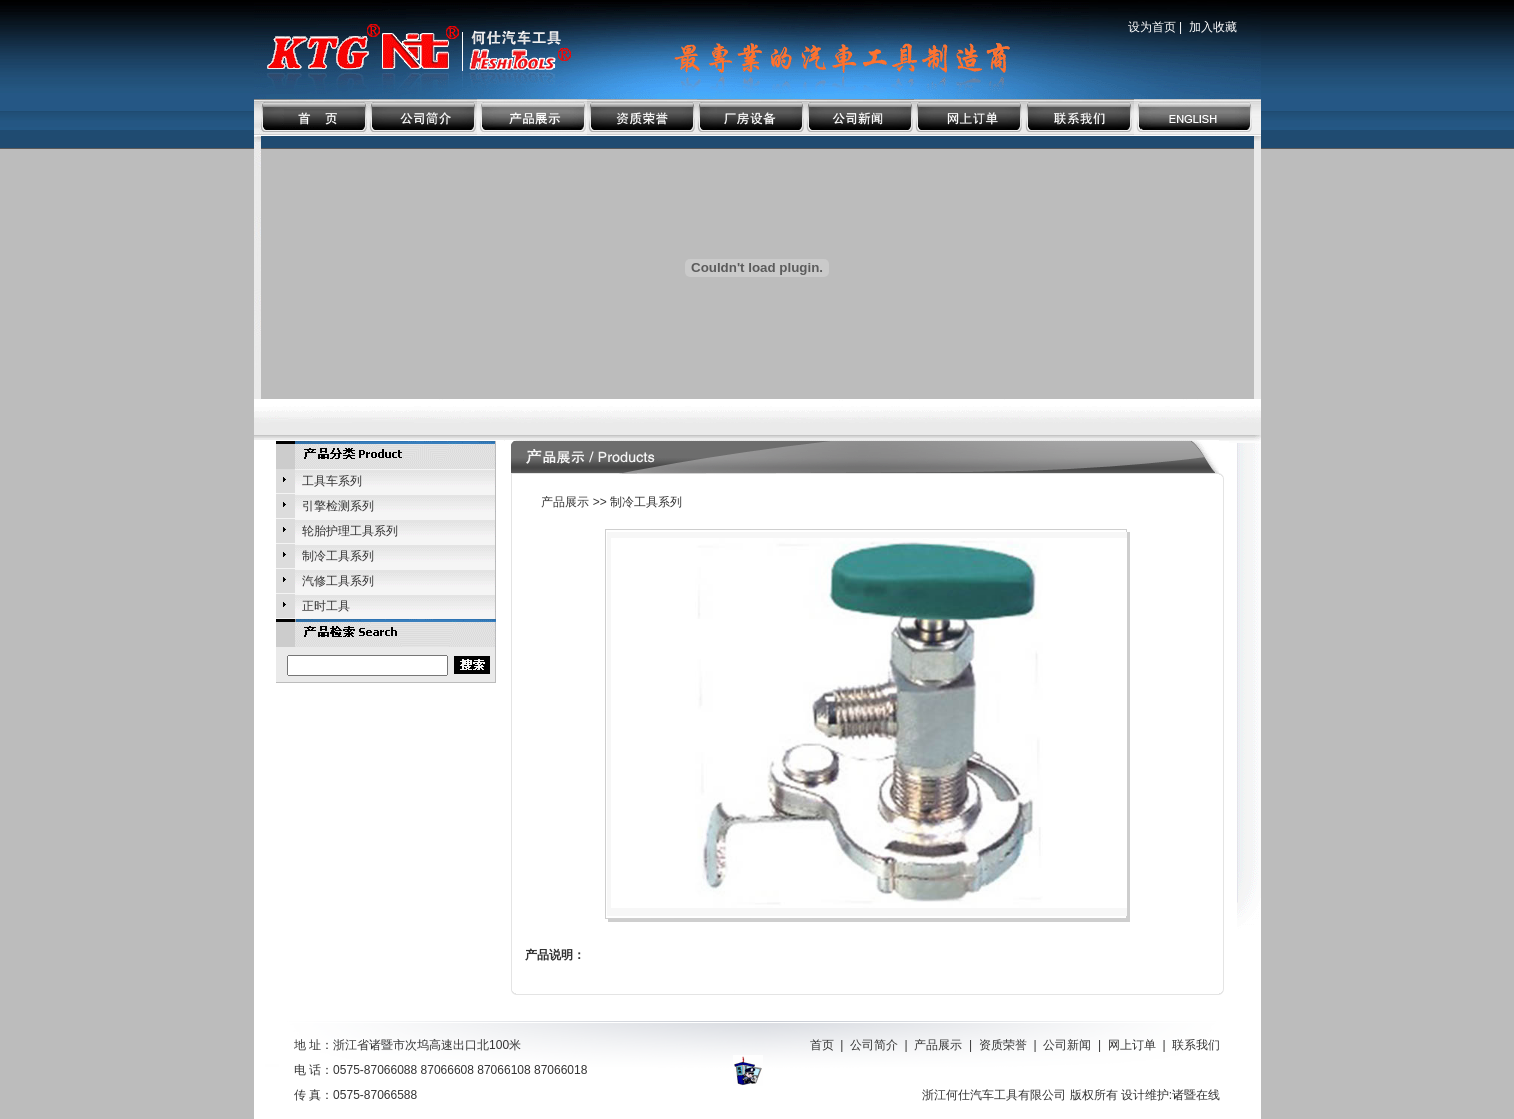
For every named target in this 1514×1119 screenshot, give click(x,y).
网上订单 (1132, 1045)
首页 (822, 1045)
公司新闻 (1067, 1045)
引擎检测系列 (338, 506)
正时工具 (326, 606)
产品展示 (938, 1045)
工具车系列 (332, 481)
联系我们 (1196, 1045)
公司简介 (874, 1045)
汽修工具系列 (338, 581)
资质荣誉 (1003, 1045)
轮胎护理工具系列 (350, 531)
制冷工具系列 (338, 556)
